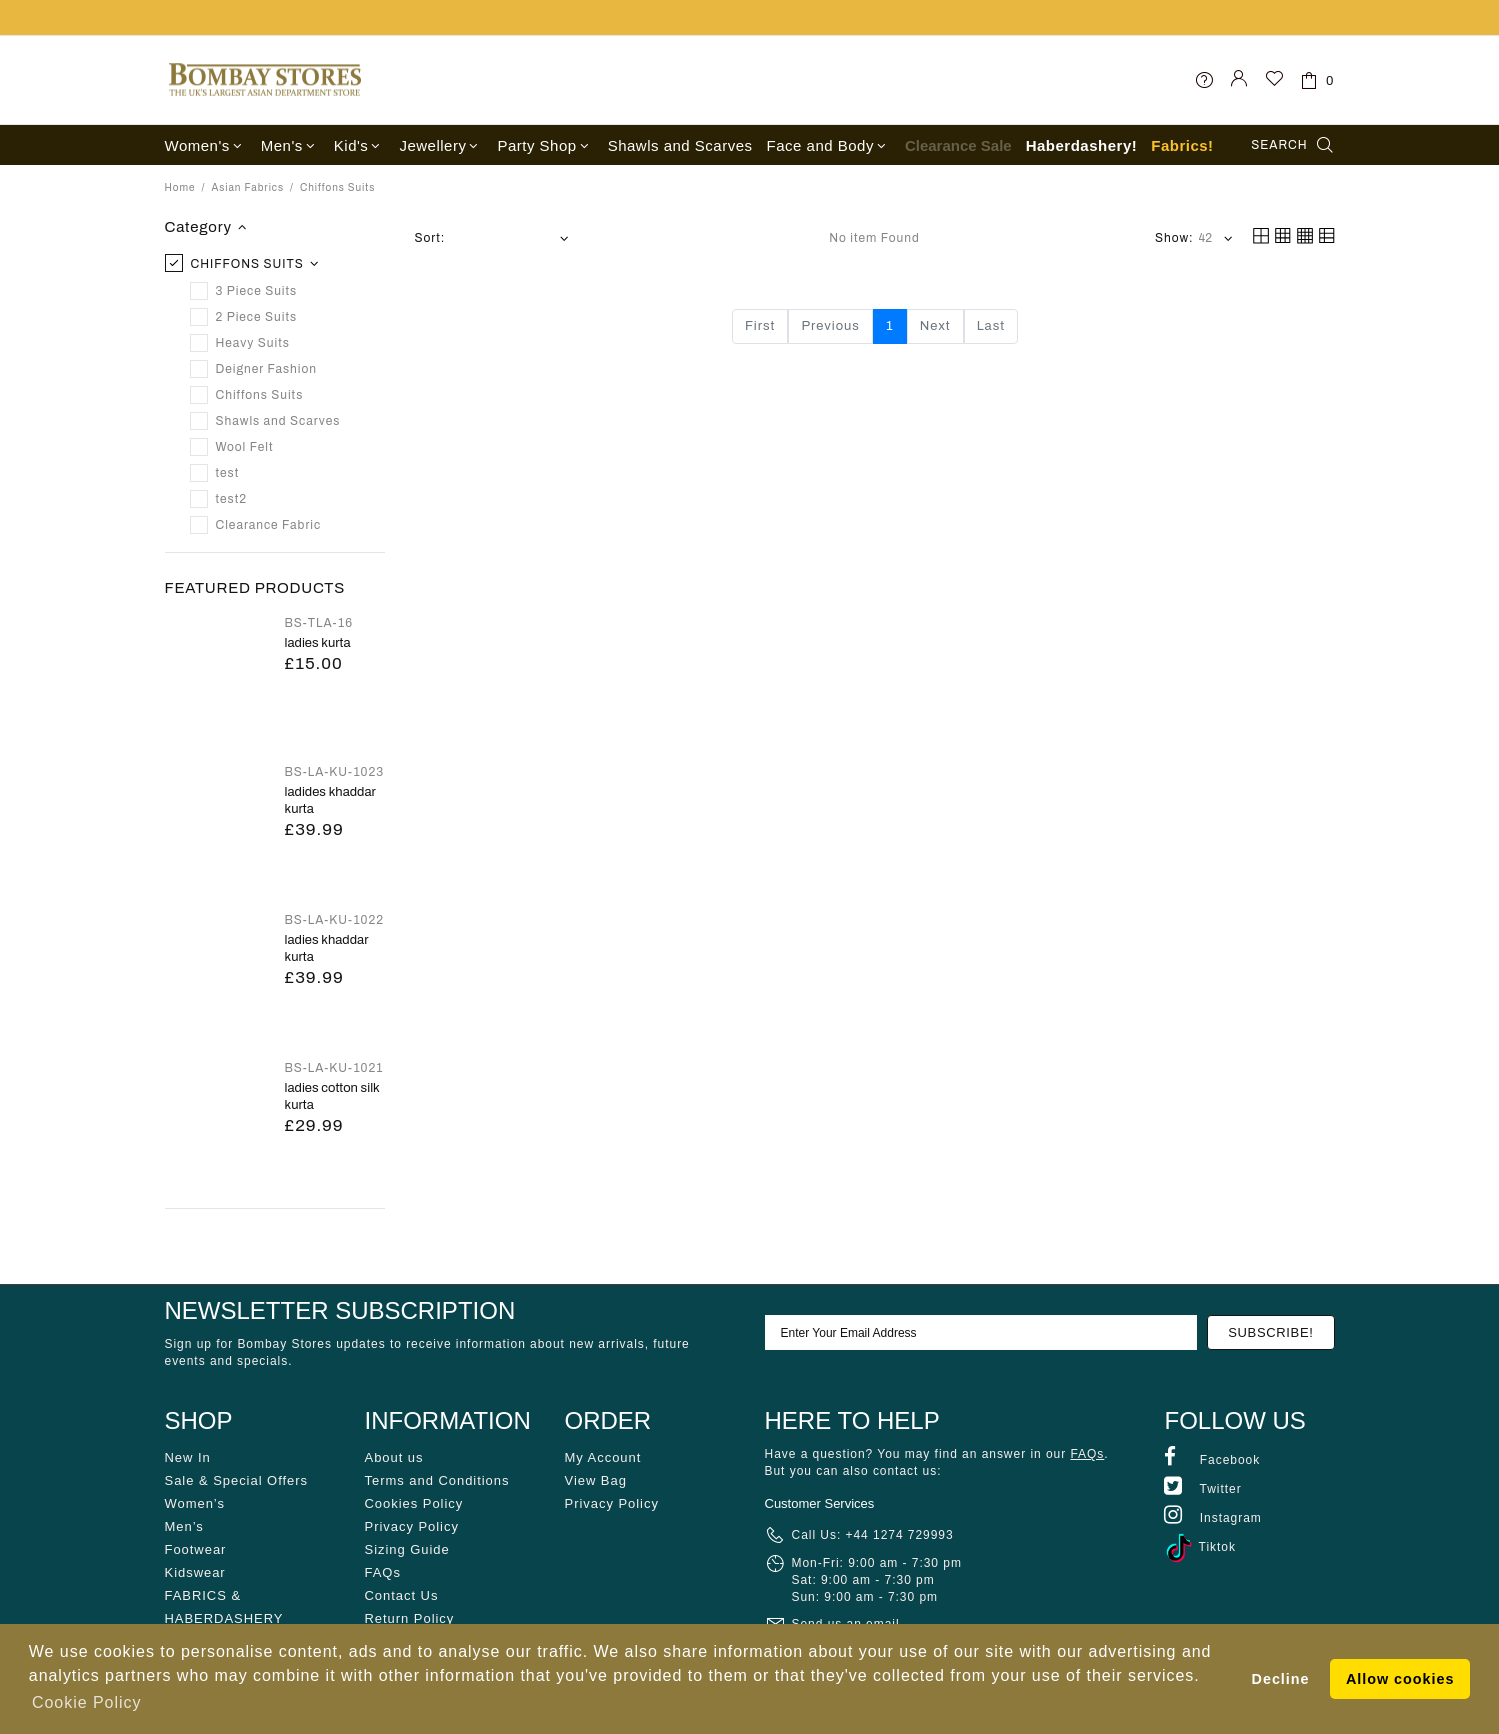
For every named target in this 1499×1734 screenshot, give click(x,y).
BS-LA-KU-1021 (334, 1068)
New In (188, 1457)
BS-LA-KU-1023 (335, 772)
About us (394, 1457)
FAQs (383, 1572)
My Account (603, 1457)
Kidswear (195, 1572)
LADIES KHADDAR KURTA (327, 948)
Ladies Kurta (318, 643)
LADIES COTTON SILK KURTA (332, 1096)
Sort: (430, 238)
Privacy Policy (412, 1526)
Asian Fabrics (247, 187)
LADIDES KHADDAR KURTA (330, 800)
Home (180, 187)
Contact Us (402, 1595)
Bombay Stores (265, 80)
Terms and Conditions (437, 1480)
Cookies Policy (414, 1503)
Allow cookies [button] (1400, 1679)
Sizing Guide (407, 1549)
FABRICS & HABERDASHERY (224, 1607)
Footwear (196, 1549)
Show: (1174, 238)
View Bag (596, 1480)
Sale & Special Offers (236, 1480)
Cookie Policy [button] (86, 1702)
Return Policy (410, 1618)
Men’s (184, 1526)
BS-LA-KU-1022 (334, 920)
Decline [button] (1281, 1679)
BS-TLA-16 (319, 623)
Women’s (195, 1503)
